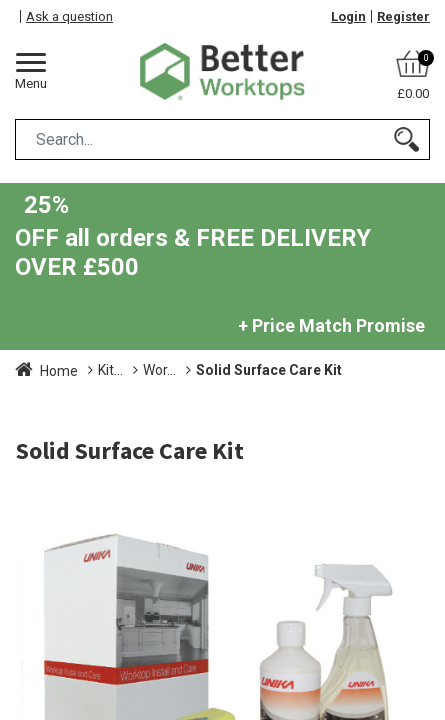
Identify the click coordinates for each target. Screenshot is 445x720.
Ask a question (69, 16)
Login (348, 16)
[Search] (406, 139)
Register (403, 16)
